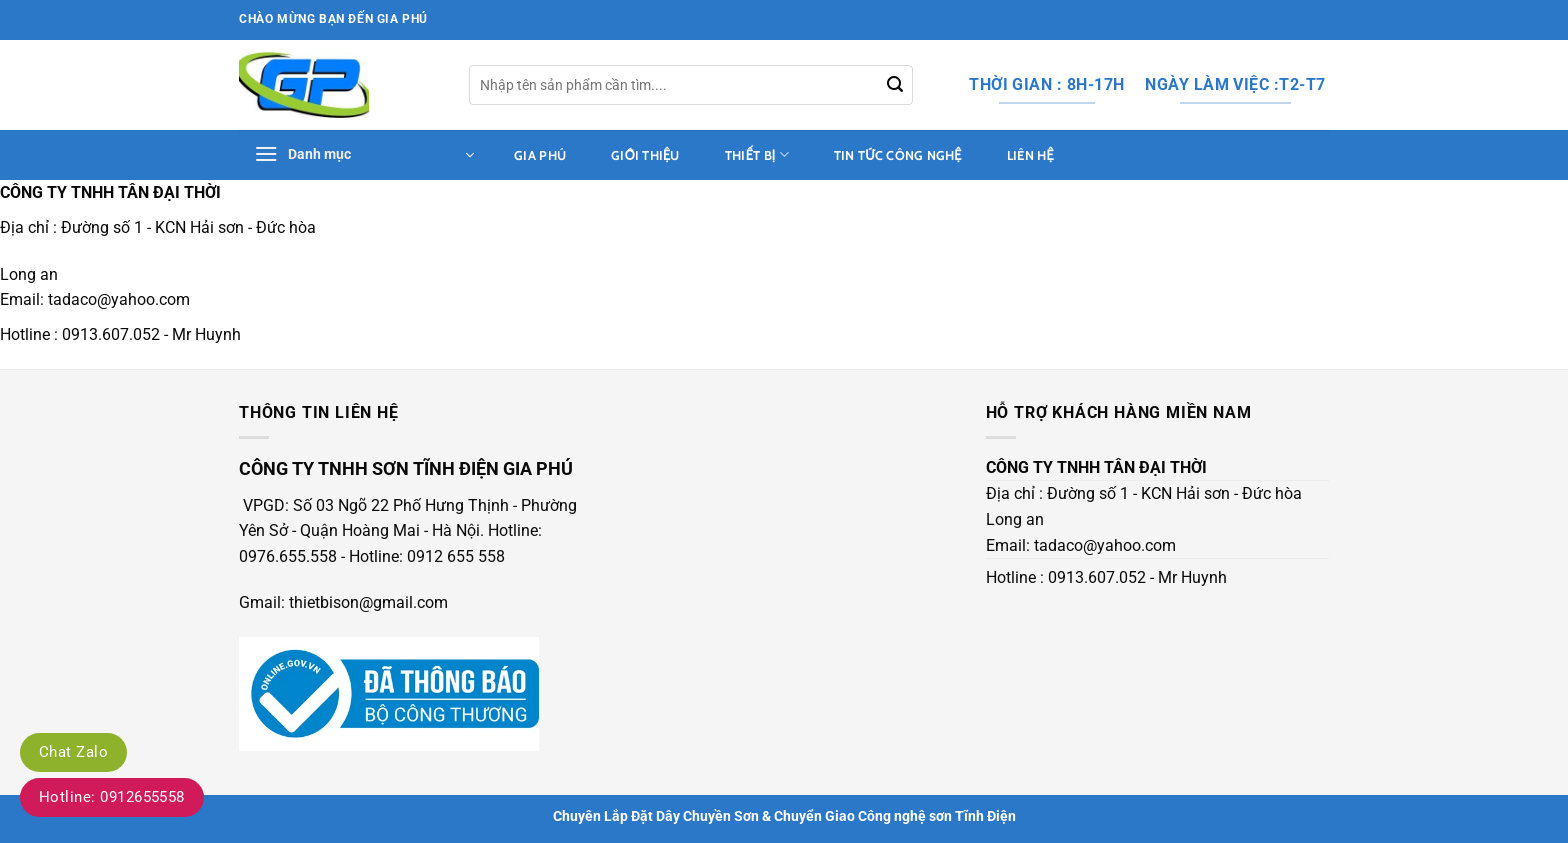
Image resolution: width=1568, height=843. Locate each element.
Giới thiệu (645, 155)
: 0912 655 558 (452, 556)
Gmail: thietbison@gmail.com (343, 602)
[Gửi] (895, 85)
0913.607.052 (111, 334)
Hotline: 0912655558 (112, 797)
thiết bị (757, 154)
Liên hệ (1030, 155)
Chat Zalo (73, 752)
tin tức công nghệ (898, 155)
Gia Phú (540, 155)
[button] (364, 155)
